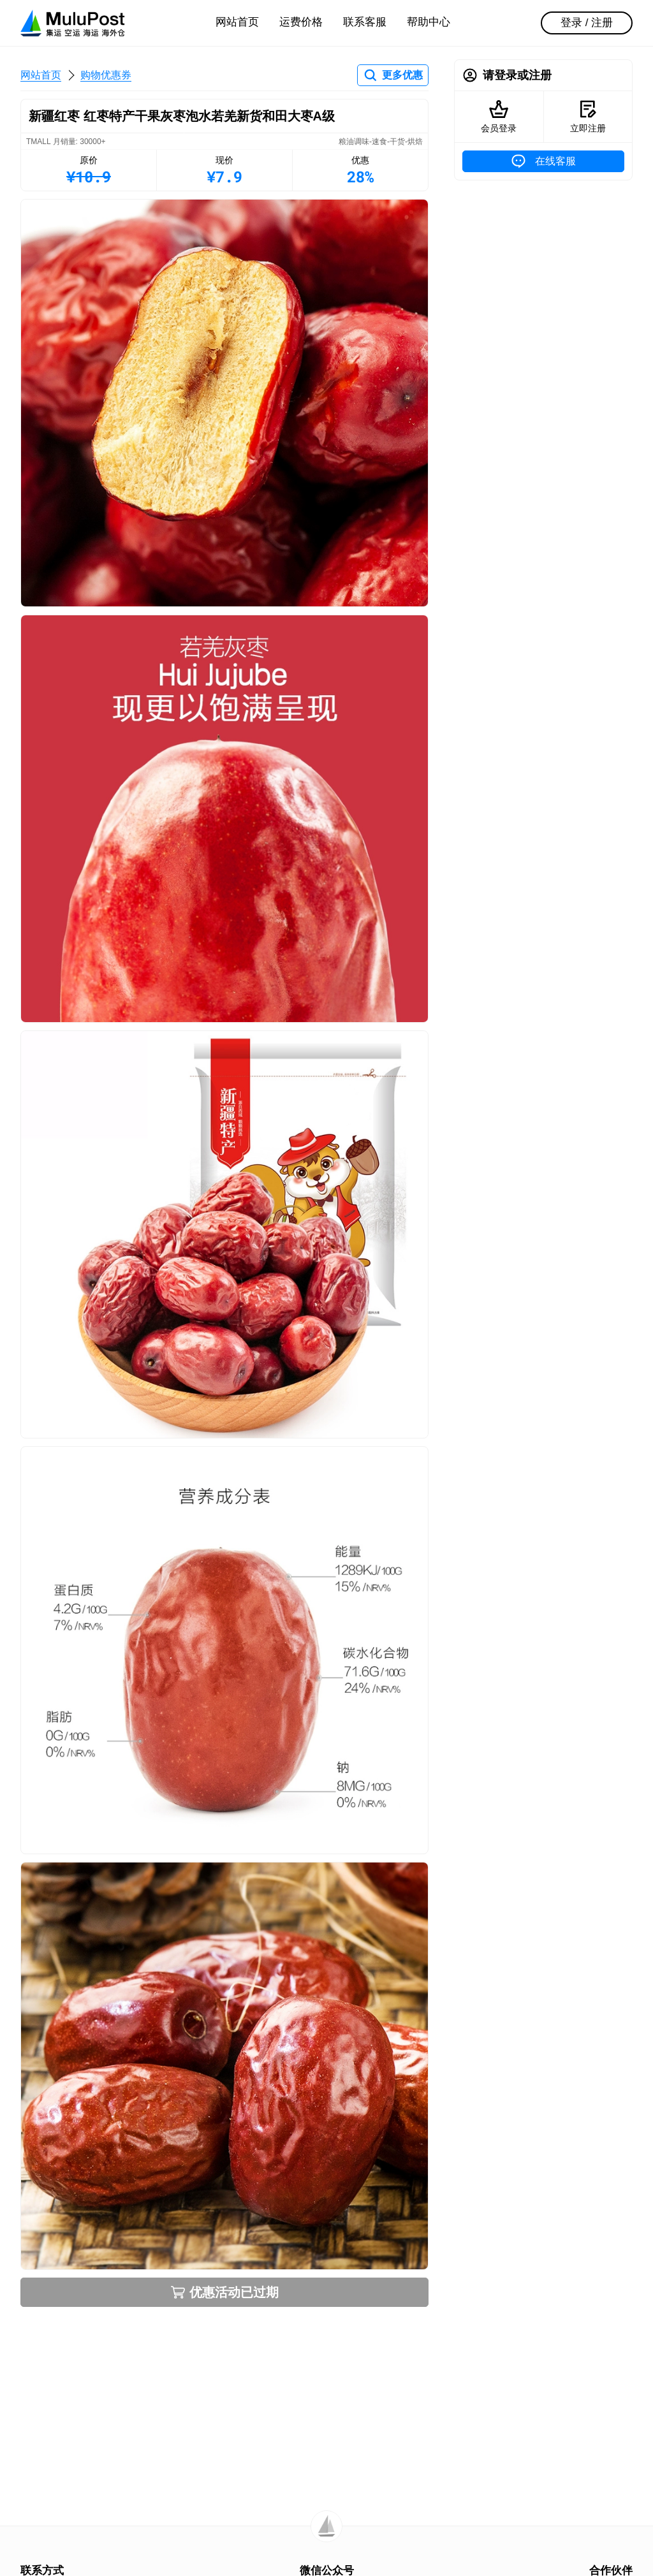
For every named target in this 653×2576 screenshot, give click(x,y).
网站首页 (237, 22)
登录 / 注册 (587, 23)
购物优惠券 (105, 75)
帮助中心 (428, 22)
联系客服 (364, 22)
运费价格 (301, 22)
